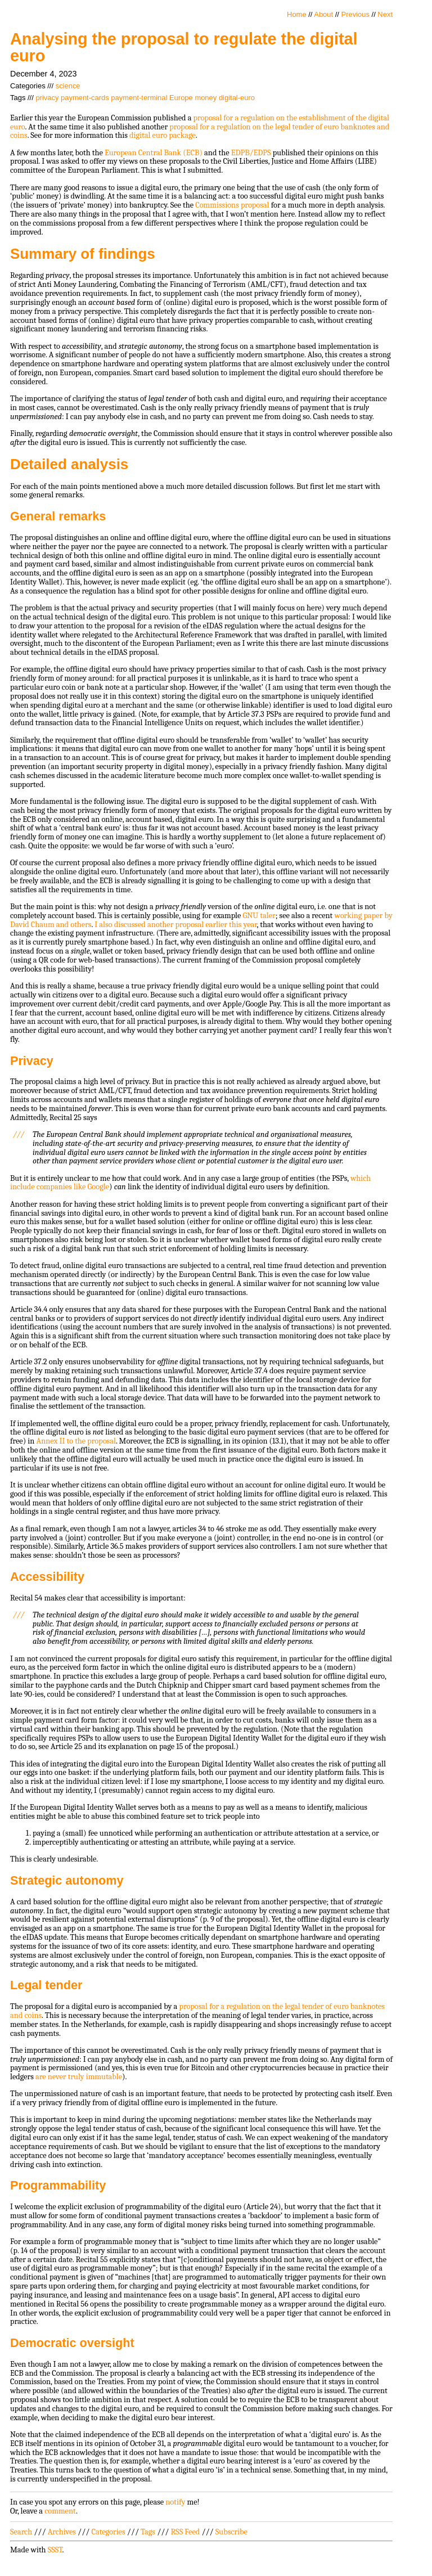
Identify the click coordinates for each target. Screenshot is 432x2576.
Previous (355, 14)
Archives (62, 2532)
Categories (108, 2532)
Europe (181, 97)
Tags (148, 2532)
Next (385, 14)
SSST (55, 2550)
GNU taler (259, 915)
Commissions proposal (232, 205)
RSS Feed (185, 2532)
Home (297, 14)
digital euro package (162, 135)
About (323, 14)
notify (175, 2502)
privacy (46, 97)
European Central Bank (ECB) (153, 153)
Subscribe (231, 2532)
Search (21, 2532)
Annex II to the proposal (76, 1441)
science (68, 86)
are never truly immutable (78, 2077)
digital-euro (237, 97)
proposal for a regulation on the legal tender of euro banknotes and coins (199, 131)
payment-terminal (139, 97)
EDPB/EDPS (251, 153)
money (206, 97)
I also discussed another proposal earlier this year (175, 924)
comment (60, 2511)
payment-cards (85, 97)
